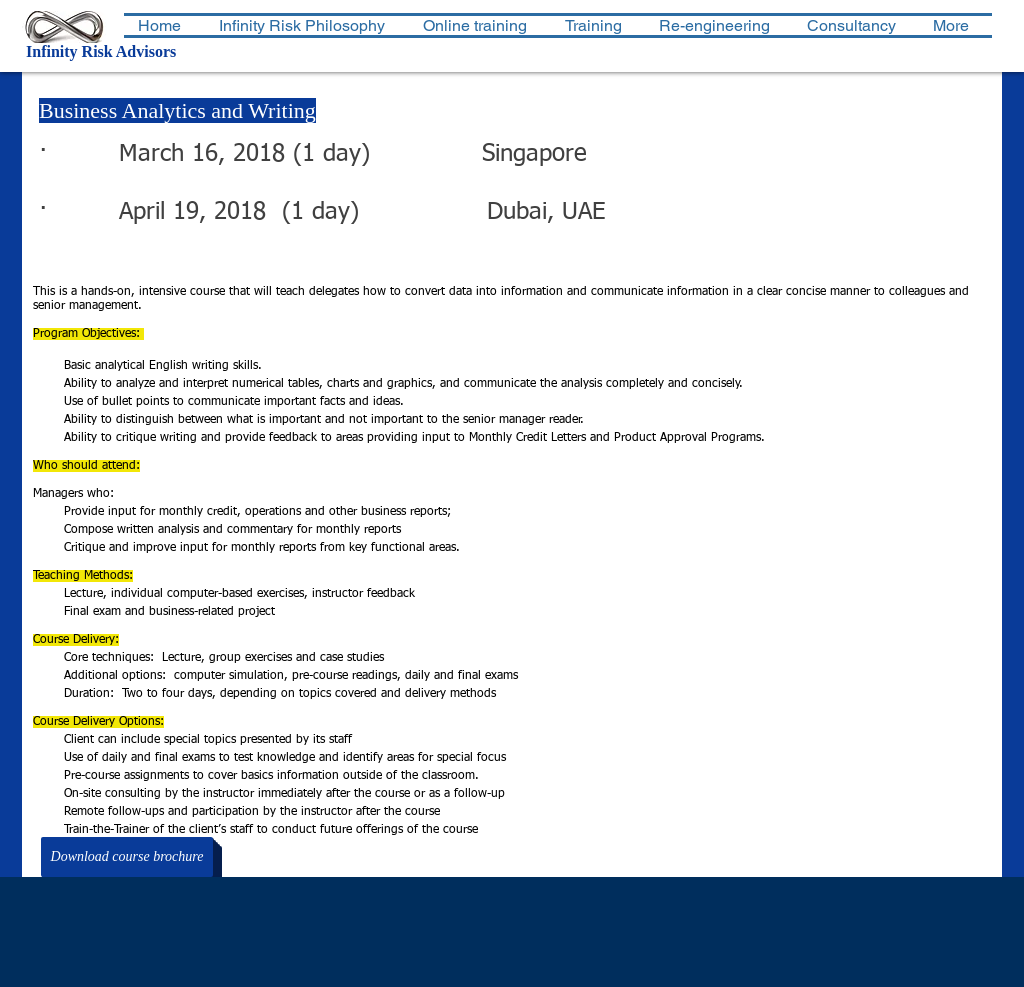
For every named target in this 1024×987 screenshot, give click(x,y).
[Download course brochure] (127, 857)
